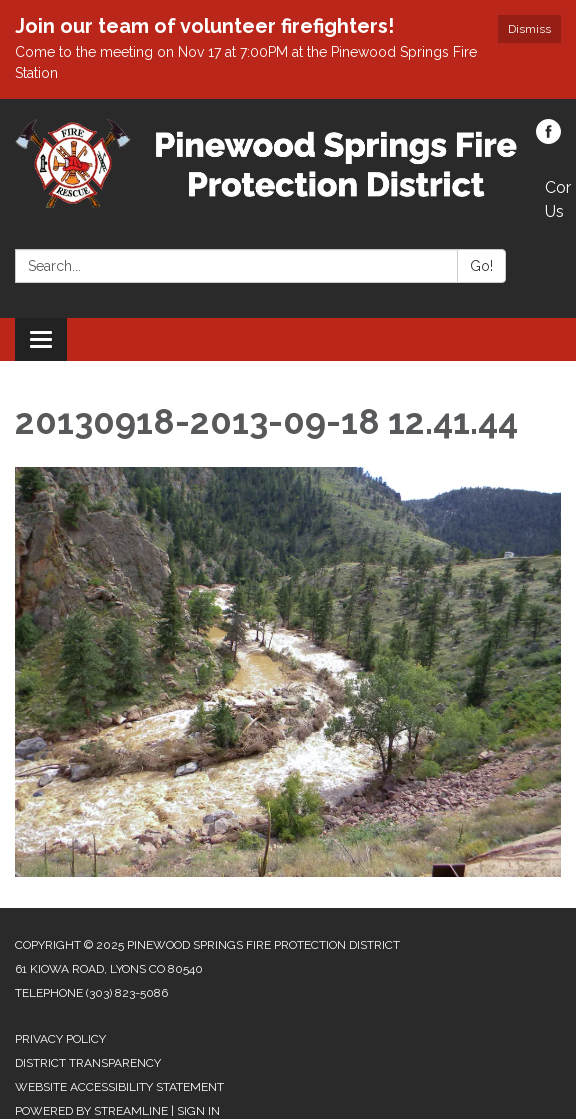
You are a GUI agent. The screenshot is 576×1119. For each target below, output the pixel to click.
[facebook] (548, 138)
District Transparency (88, 1063)
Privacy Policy (60, 1039)
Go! (481, 266)
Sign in (198, 1111)
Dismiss (529, 29)
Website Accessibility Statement (119, 1087)
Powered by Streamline (91, 1111)
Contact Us (558, 199)
